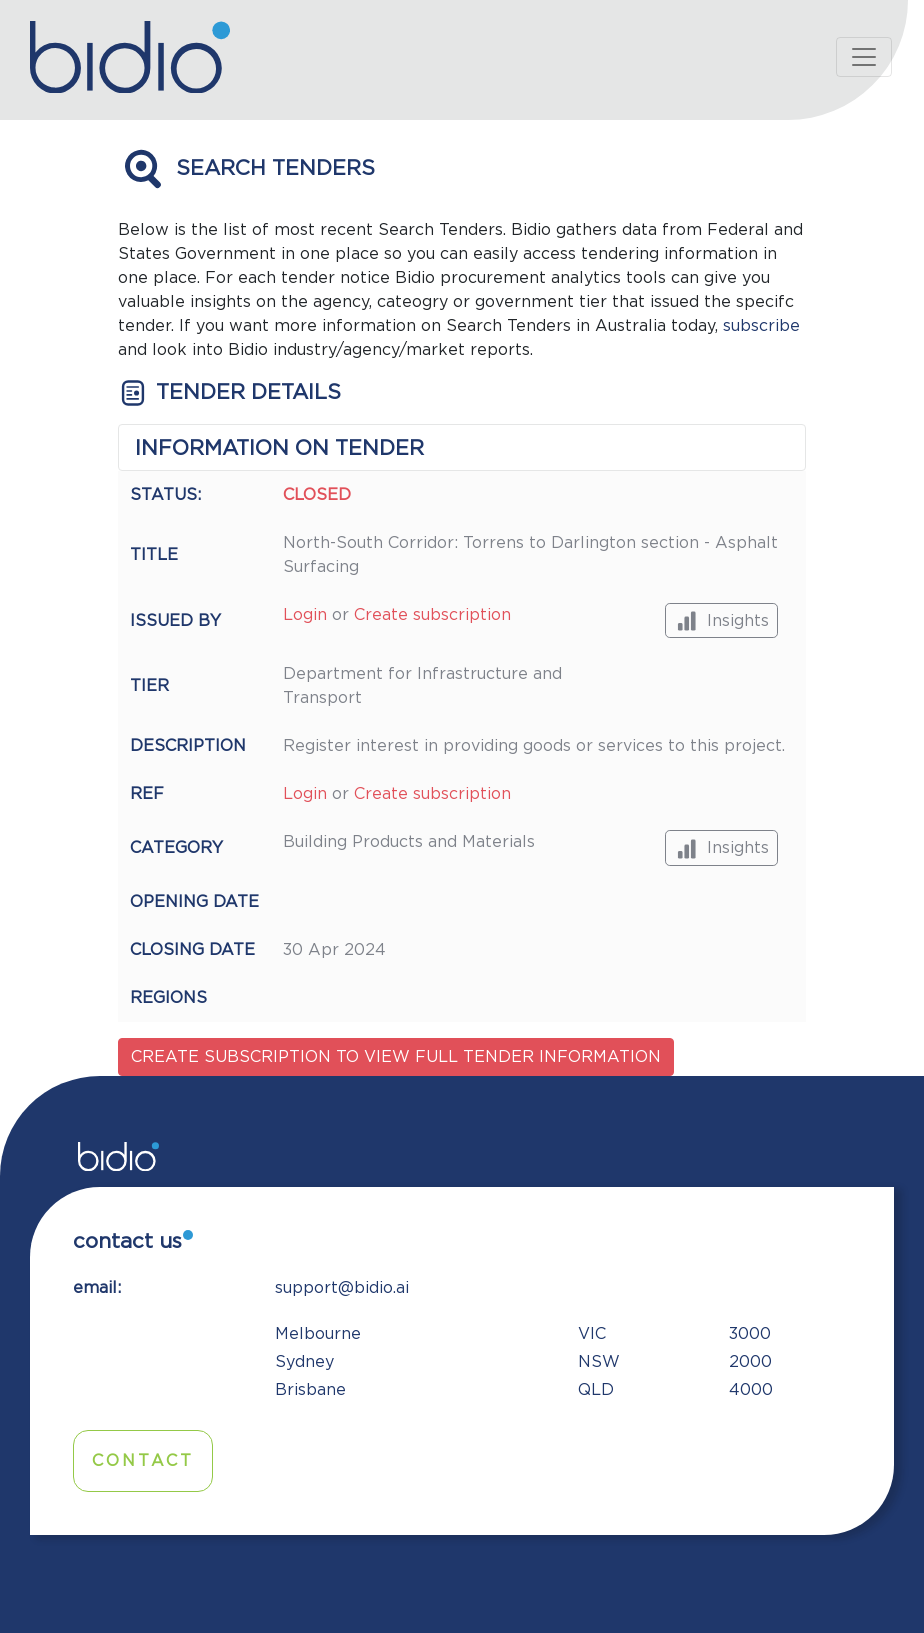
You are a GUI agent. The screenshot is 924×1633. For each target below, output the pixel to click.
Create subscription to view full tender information (396, 1057)
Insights (721, 620)
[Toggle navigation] (864, 57)
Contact (143, 1461)
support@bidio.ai (342, 1288)
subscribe (761, 326)
